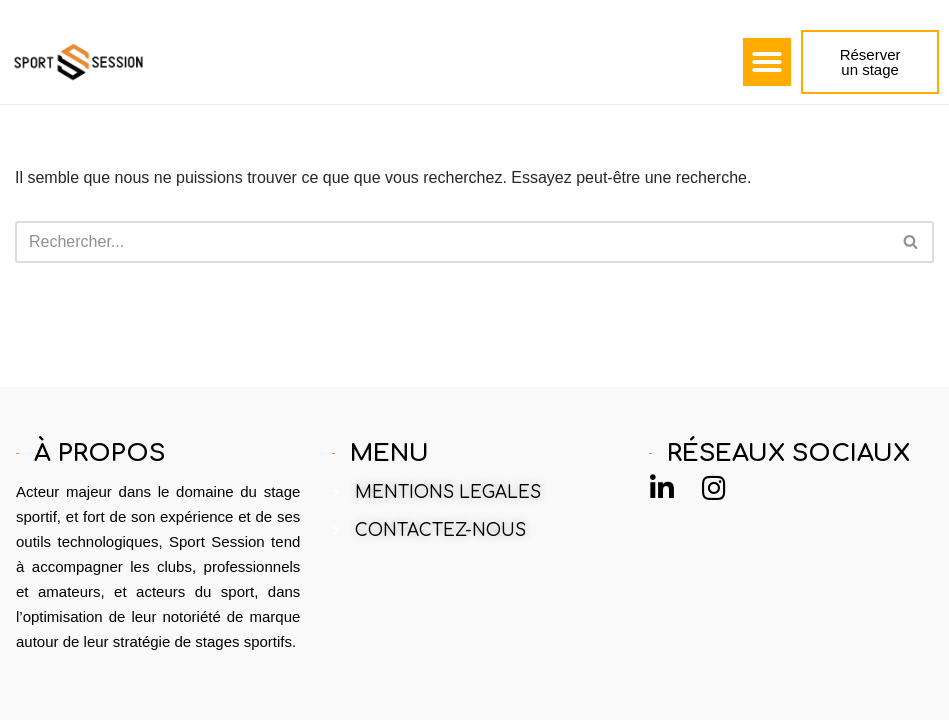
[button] (767, 62)
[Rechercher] (452, 242)
